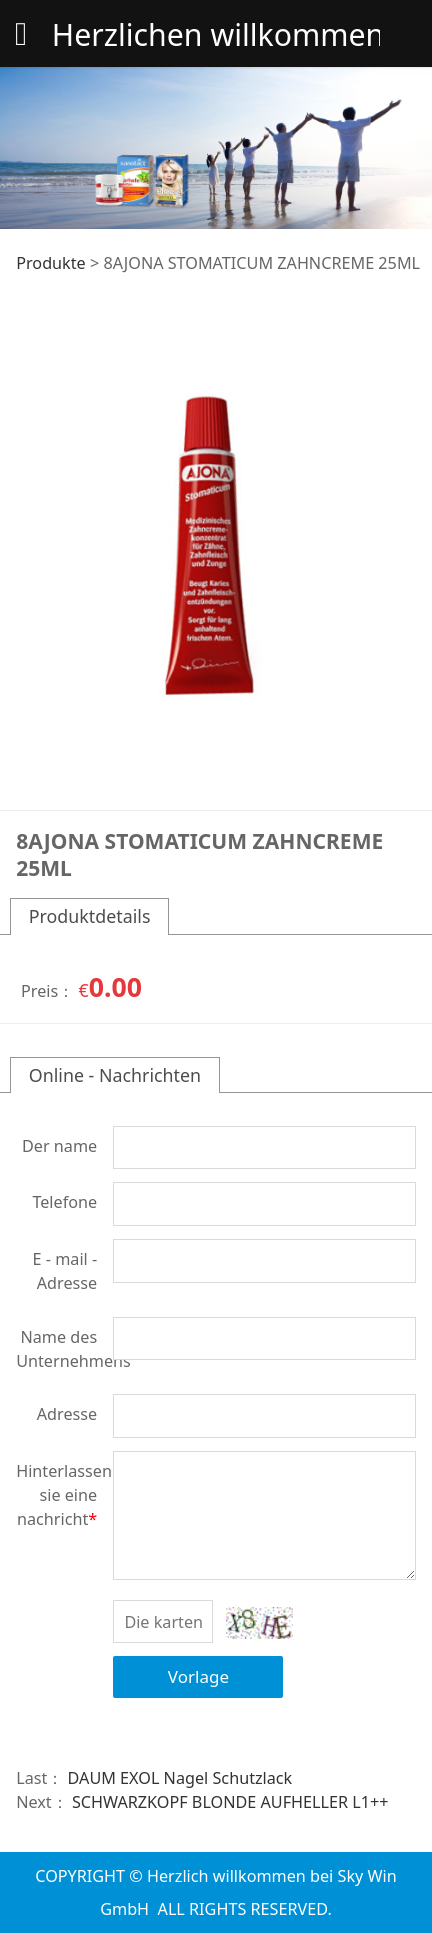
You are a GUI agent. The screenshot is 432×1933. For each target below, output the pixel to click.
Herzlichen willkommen (216, 34)
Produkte (51, 263)
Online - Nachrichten (115, 1075)
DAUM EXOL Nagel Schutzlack (180, 1778)
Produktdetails (90, 916)
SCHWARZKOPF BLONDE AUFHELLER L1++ (230, 1802)
